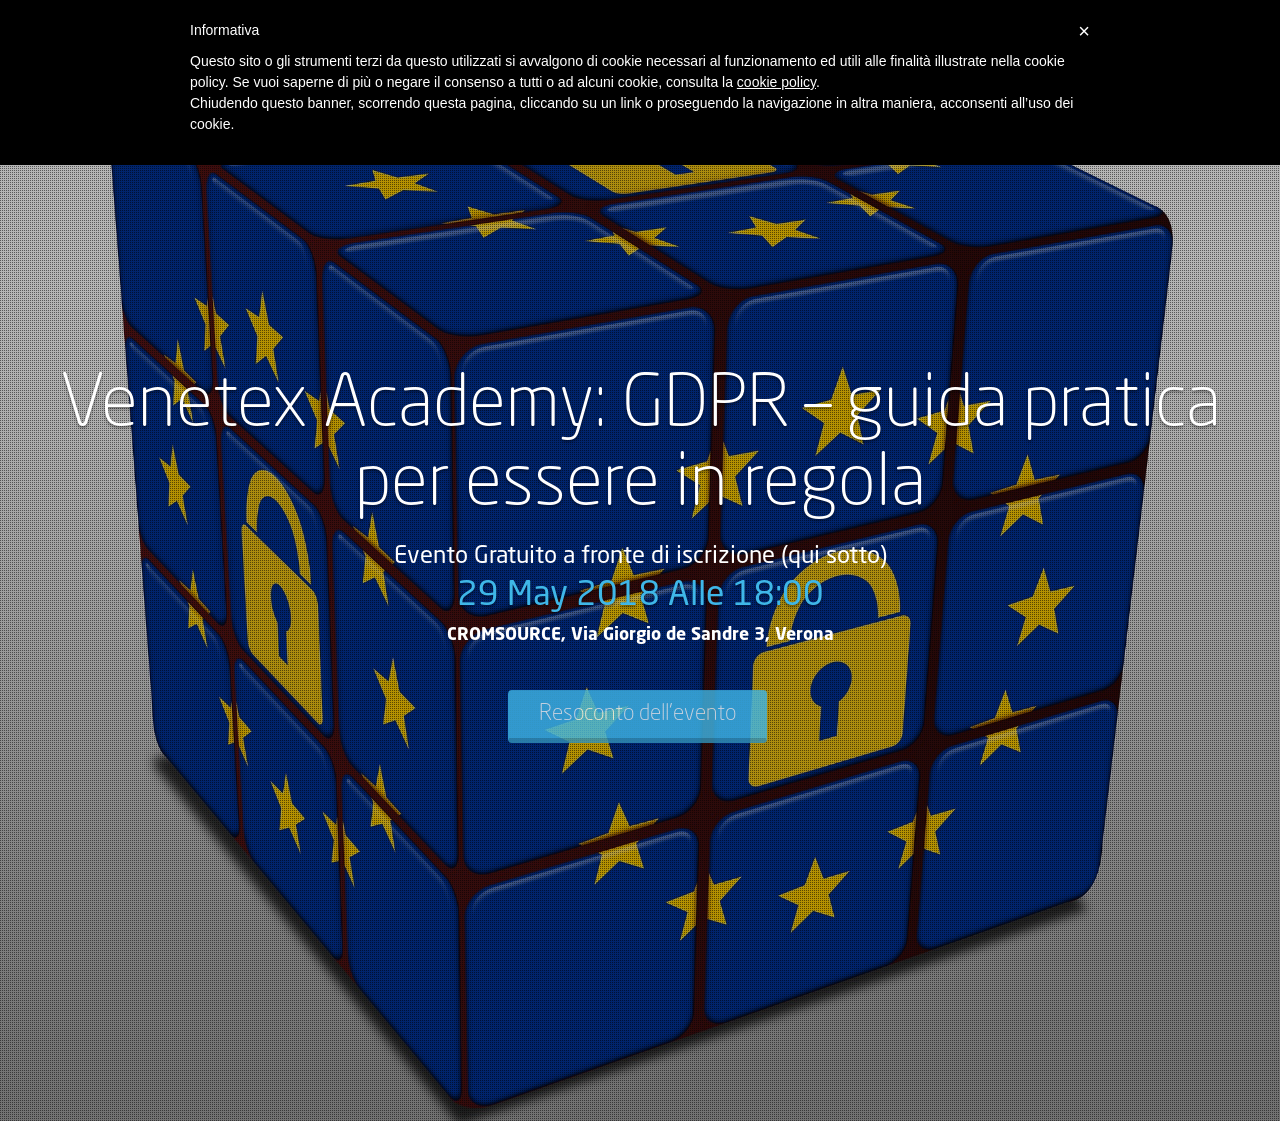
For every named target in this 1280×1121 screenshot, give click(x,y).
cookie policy (776, 82)
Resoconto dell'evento (637, 714)
